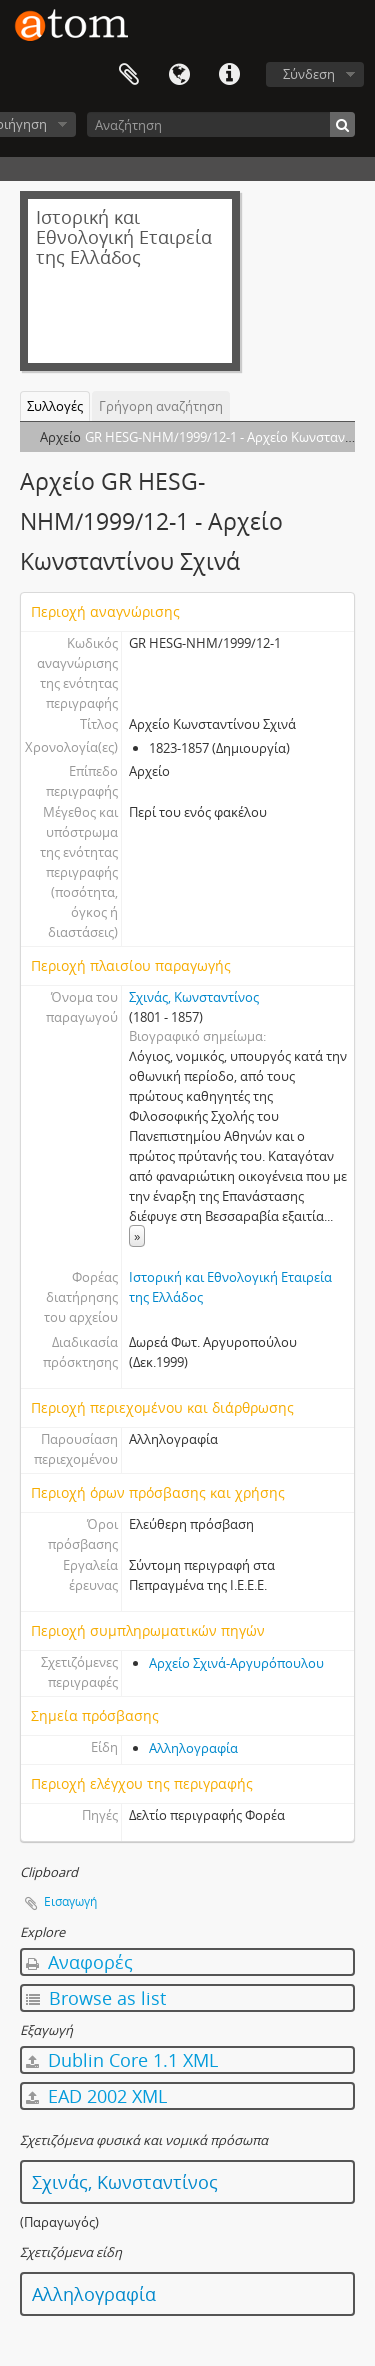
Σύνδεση (309, 74)
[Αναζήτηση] (221, 124)
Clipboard (129, 75)
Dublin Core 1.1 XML (122, 2060)
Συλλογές (55, 406)
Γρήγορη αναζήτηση (161, 406)
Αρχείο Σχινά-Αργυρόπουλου (236, 1663)
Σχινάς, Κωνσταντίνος (194, 997)
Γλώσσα (179, 75)
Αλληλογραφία (193, 1748)
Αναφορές (79, 1962)
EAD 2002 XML (96, 2096)
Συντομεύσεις (229, 75)
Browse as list (96, 1998)
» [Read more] (137, 1236)
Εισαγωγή (70, 1901)
